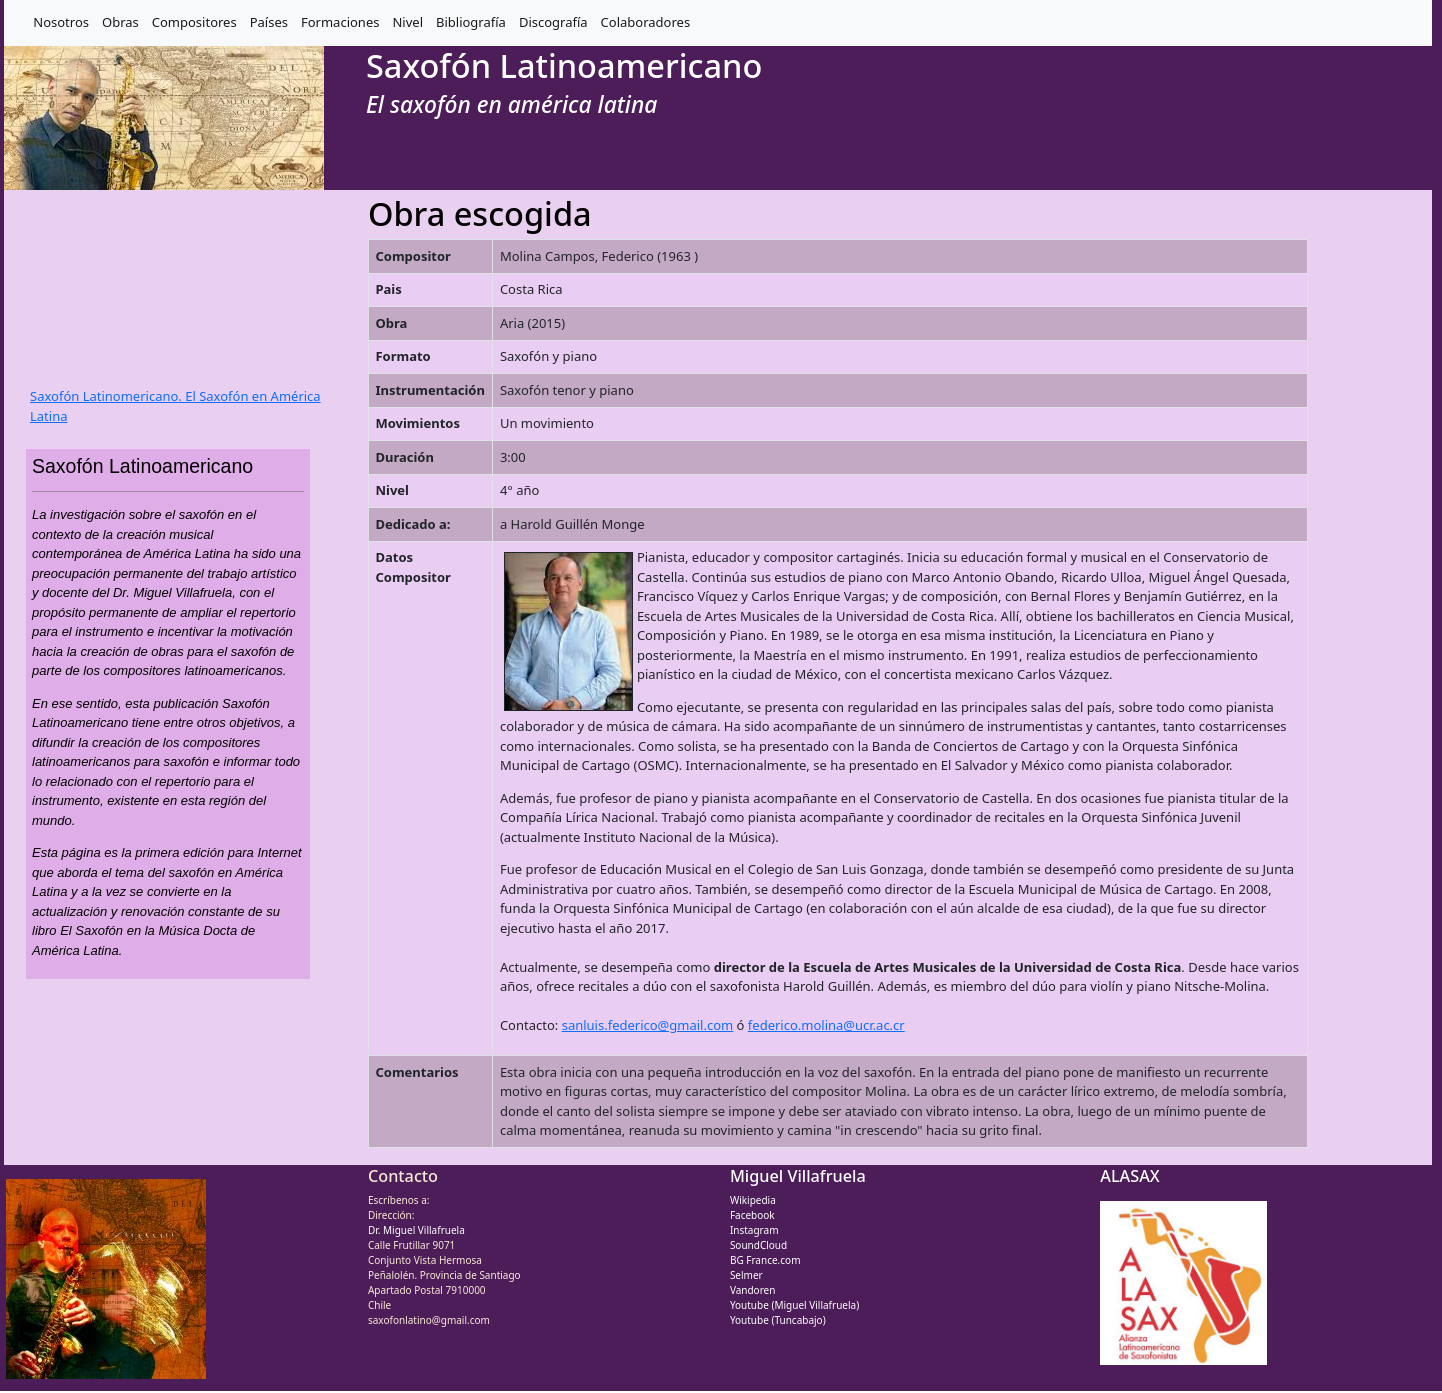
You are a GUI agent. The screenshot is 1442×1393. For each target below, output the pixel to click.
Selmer (746, 1275)
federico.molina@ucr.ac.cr (826, 1025)
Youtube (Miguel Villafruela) (794, 1305)
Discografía (553, 22)
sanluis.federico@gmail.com (648, 1025)
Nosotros (61, 22)
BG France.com (765, 1260)
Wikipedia (753, 1200)
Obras (120, 22)
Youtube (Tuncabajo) (778, 1320)
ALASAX (1129, 1176)
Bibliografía (471, 22)
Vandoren (753, 1290)
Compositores (194, 22)
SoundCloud (758, 1245)
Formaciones (340, 22)
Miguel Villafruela (798, 1176)
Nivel (407, 22)
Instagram (754, 1230)
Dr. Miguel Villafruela (416, 1230)
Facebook (752, 1215)
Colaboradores (646, 22)
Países (269, 22)
